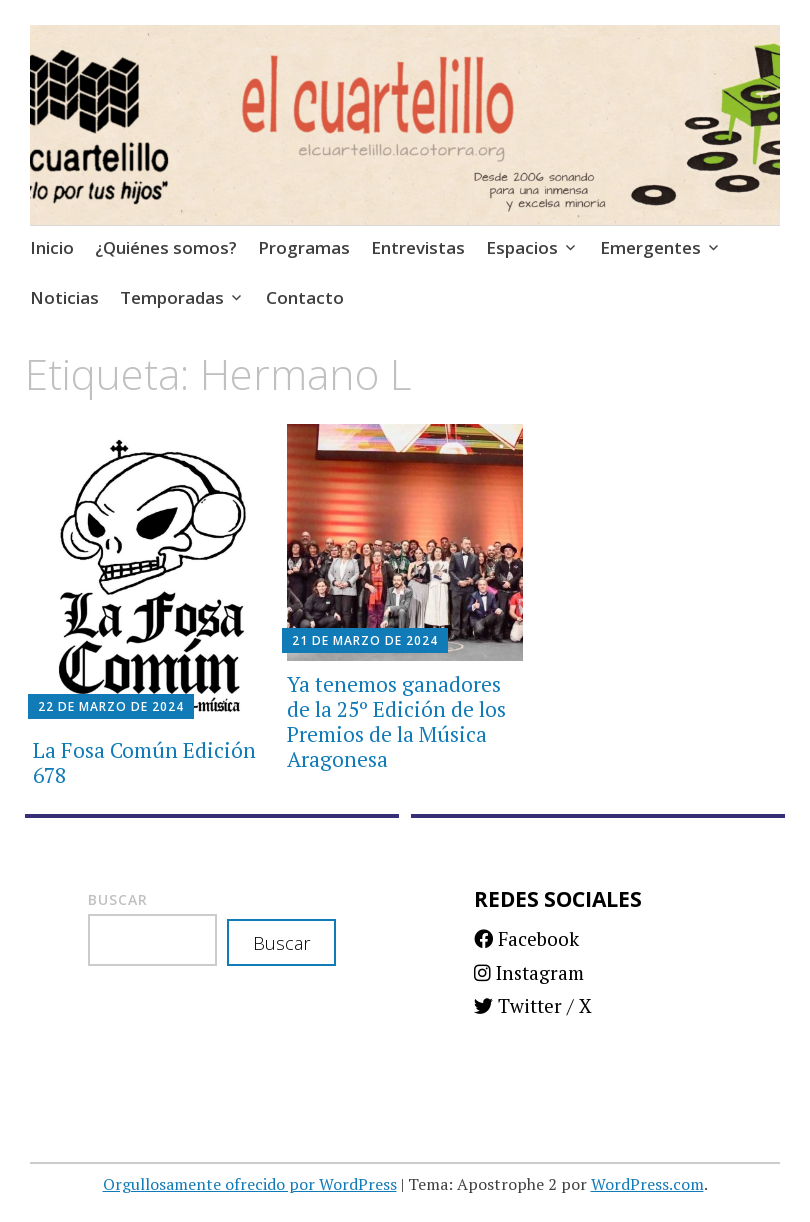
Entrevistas (418, 247)
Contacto (305, 297)
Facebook (526, 938)
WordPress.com (647, 1184)
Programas (304, 247)
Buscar (118, 899)
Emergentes (650, 247)
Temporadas (172, 297)
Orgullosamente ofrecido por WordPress (250, 1184)
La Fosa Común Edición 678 (144, 762)
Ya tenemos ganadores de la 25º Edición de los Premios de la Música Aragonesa (396, 722)
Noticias (64, 297)
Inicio (52, 247)
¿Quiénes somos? (166, 247)
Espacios (522, 247)
